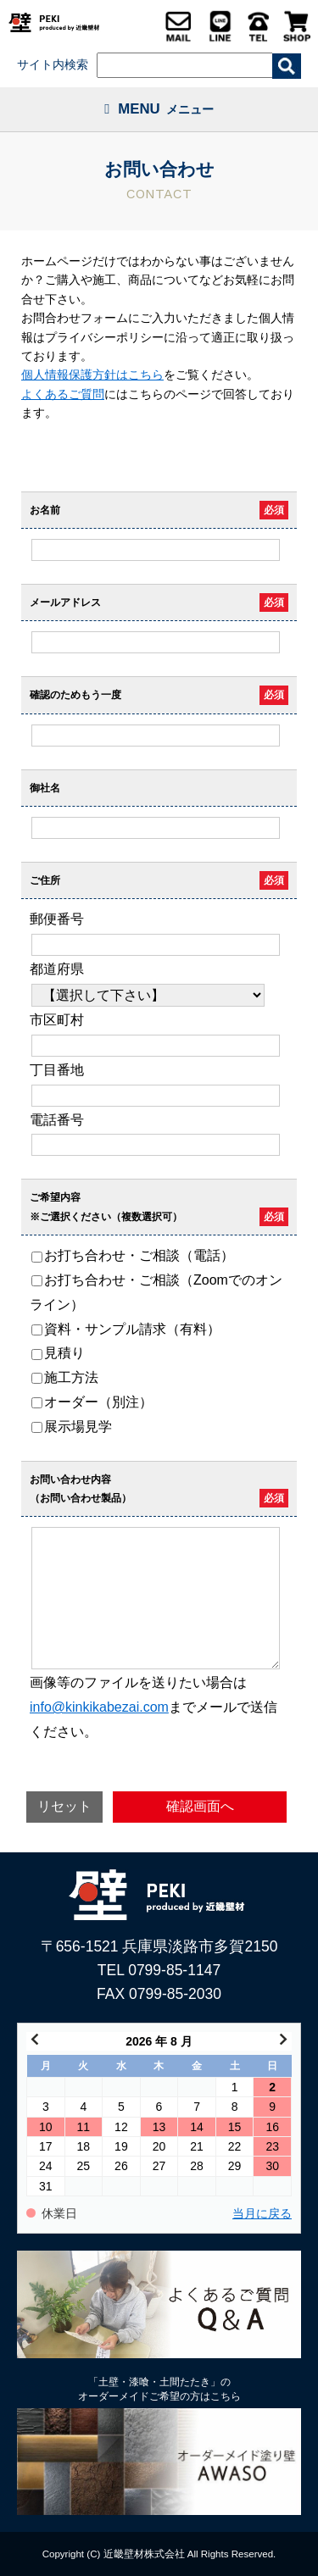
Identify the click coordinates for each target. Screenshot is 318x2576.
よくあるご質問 (62, 394)
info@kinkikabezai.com (99, 1707)
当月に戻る (262, 2213)
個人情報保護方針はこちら (92, 374)
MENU (159, 109)
